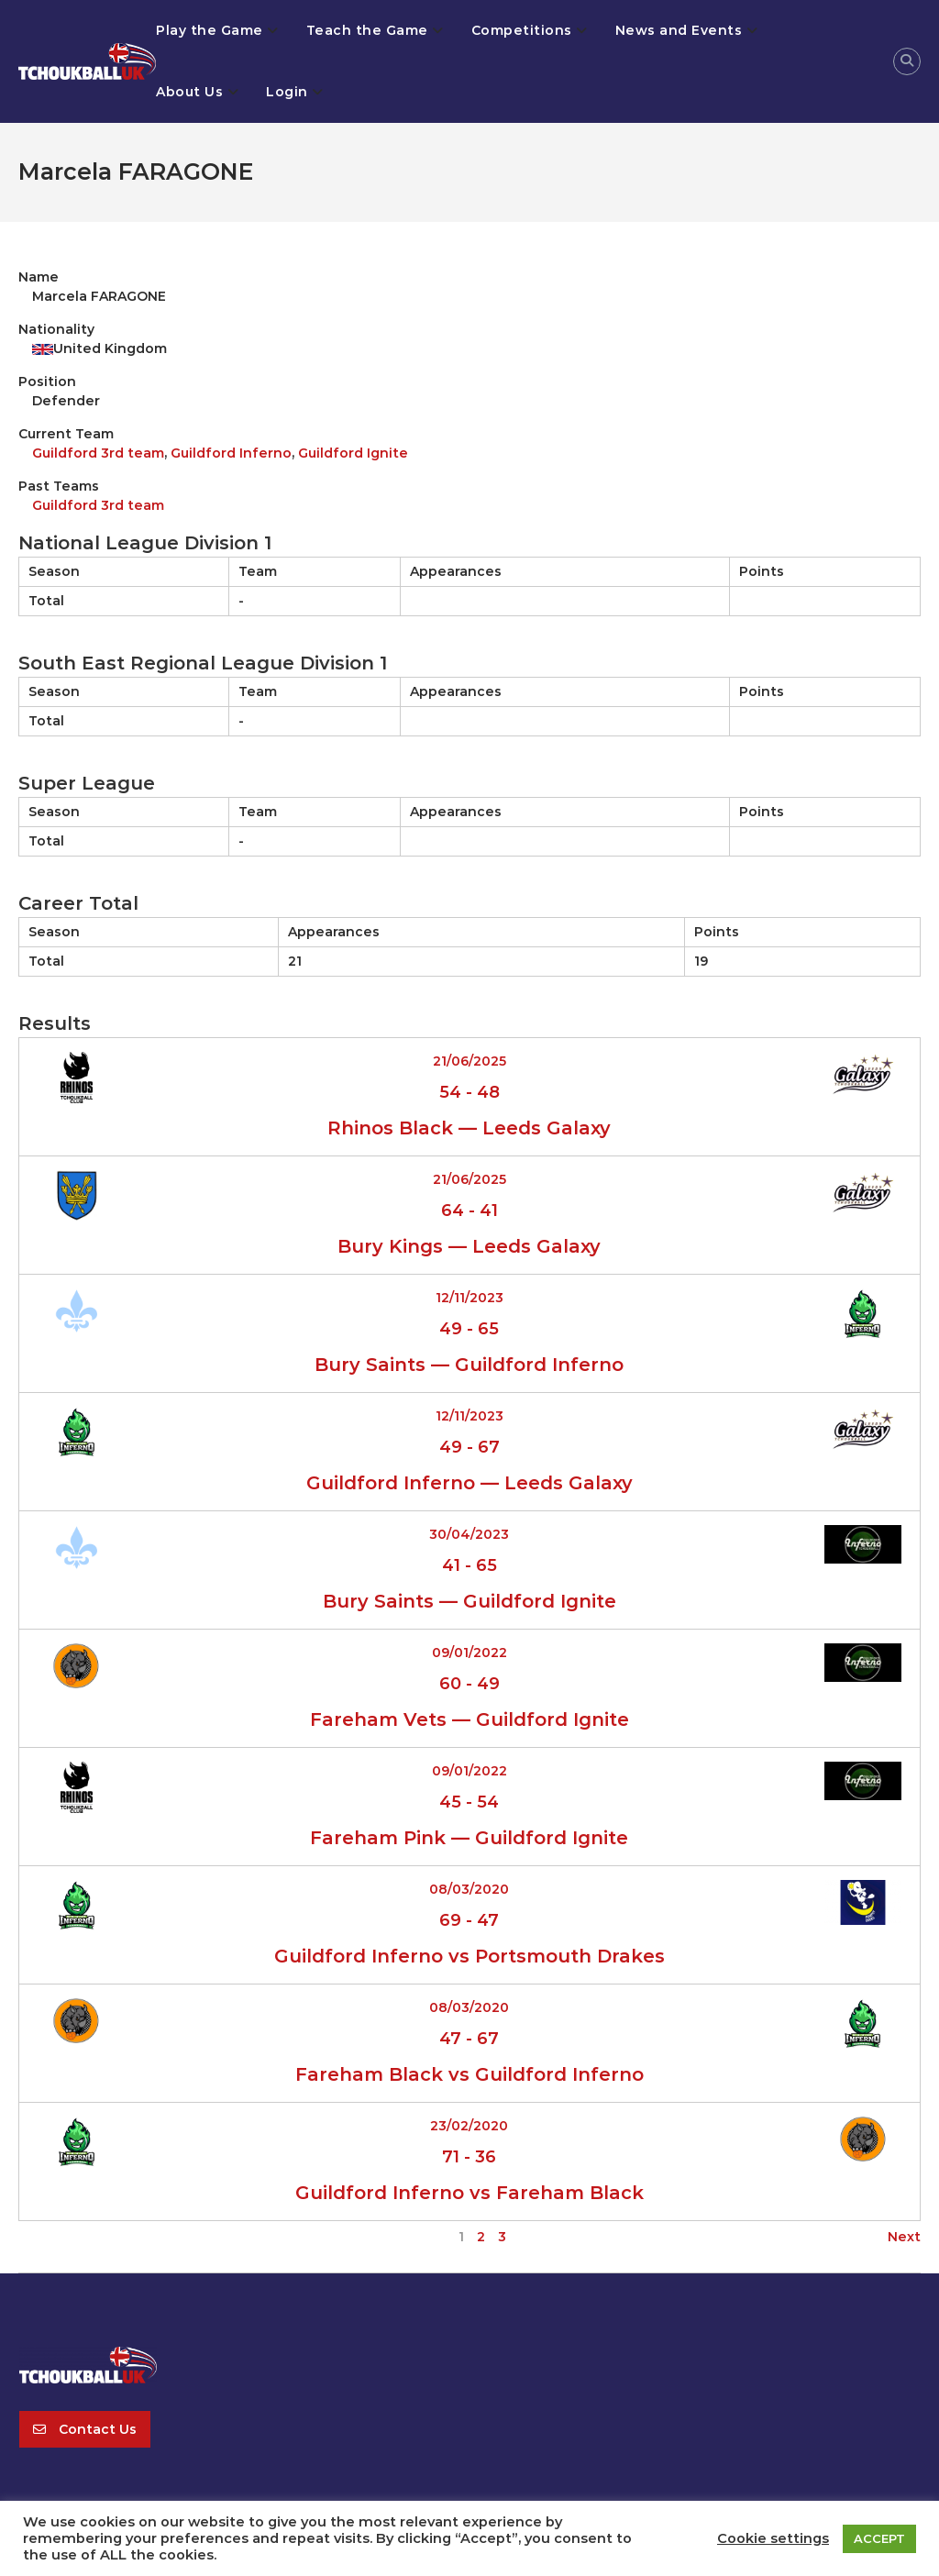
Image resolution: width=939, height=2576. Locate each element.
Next (904, 2236)
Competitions (521, 30)
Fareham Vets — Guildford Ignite (469, 1719)
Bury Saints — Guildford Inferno (469, 1365)
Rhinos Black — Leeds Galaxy (469, 1128)
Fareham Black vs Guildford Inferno (469, 2074)
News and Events (679, 30)
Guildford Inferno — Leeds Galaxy (469, 1483)
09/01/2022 (469, 1652)
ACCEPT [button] (879, 2538)
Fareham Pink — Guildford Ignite (469, 1838)
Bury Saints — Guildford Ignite (469, 1601)
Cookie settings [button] (773, 2538)
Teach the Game (367, 30)
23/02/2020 (469, 2125)
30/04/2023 (469, 1534)
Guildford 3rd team (98, 453)
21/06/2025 (469, 1061)
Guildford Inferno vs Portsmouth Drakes (469, 1956)
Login (287, 91)
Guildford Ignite (353, 453)
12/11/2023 (469, 1297)
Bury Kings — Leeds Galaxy (469, 1246)
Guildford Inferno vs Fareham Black (469, 2193)
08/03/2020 (469, 1889)
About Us (189, 91)
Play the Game (209, 30)
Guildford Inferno (231, 453)
